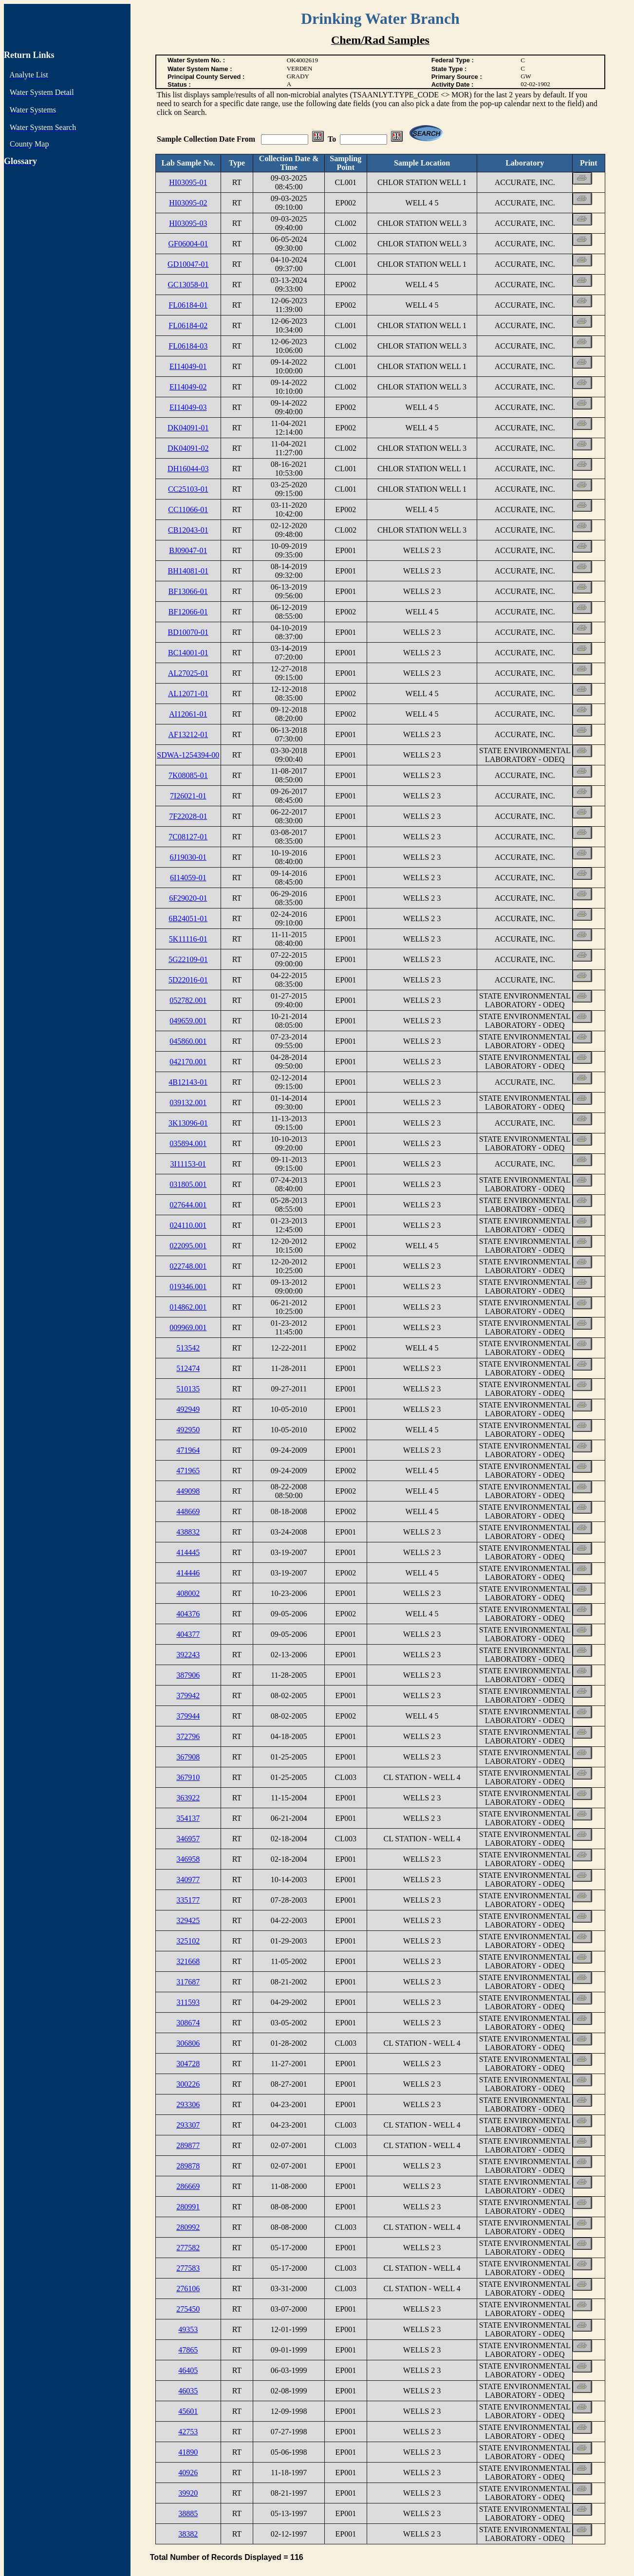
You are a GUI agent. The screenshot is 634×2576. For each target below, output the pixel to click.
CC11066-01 (188, 509)
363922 (188, 1798)
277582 (188, 2247)
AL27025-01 (188, 673)
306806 (188, 2043)
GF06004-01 (188, 244)
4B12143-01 (187, 1082)
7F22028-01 (188, 816)
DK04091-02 (188, 448)
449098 (188, 1491)
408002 (188, 1593)
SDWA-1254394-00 (188, 755)
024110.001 (188, 1225)
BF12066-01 (188, 612)
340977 (188, 1879)
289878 (188, 2166)
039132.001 (187, 1102)
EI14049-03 (187, 407)
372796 (188, 1736)
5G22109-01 (188, 959)
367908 (188, 1757)
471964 (188, 1450)
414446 (188, 1573)
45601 (188, 2411)
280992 (188, 2227)
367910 (188, 1777)
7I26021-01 (188, 796)
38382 (188, 2534)
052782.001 (187, 1000)
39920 (188, 2493)
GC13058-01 (188, 284)
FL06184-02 (187, 325)
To (332, 139)
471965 (188, 1470)
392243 (188, 1654)
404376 (188, 1614)
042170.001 (187, 1061)
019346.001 (187, 1286)
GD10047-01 (188, 264)
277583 (188, 2268)
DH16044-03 (188, 468)
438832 (188, 1532)
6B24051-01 (187, 918)
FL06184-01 (187, 305)
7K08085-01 (188, 775)
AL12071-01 (188, 693)
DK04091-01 (188, 428)
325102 (188, 1941)
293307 (188, 2125)
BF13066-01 (188, 591)
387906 (188, 1675)
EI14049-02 (187, 387)
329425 (188, 1920)
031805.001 (187, 1184)
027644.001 (187, 1205)
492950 (188, 1430)
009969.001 (187, 1327)
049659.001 (187, 1021)
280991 (188, 2207)
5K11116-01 (188, 939)
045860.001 (187, 1041)
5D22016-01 (188, 980)
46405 (188, 2370)
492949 (188, 1409)
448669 (188, 1511)
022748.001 (187, 1266)
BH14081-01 (188, 571)
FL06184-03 (187, 346)
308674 (188, 2023)
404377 (188, 1634)
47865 (188, 2350)
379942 (188, 1695)
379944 (188, 1716)
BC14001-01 (188, 653)
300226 (188, 2084)
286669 (188, 2186)
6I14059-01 (188, 877)
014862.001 (187, 1307)
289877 (188, 2145)
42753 (188, 2432)
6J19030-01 (188, 857)
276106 (188, 2288)
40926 (188, 2472)
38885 (188, 2513)
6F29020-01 (188, 898)
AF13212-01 (188, 734)
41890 (188, 2452)
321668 (188, 1961)
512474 (188, 1368)
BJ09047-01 (188, 550)
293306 (188, 2104)
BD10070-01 (188, 632)
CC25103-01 (188, 489)
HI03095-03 (188, 223)
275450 (188, 2309)
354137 (188, 1818)
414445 (188, 1552)
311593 (188, 2002)
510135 (188, 1389)
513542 (188, 1348)
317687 (188, 1982)
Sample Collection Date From (207, 139)
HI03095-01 (188, 182)
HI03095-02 (188, 203)
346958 (188, 1859)
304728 (188, 2063)
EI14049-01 (187, 366)
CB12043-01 (188, 530)
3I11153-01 (188, 1164)
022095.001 (187, 1246)
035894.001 (187, 1143)
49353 (188, 2329)
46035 (188, 2391)
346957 (188, 1839)
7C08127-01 (187, 837)
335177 (188, 1900)
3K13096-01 (188, 1123)
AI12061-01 (188, 714)
